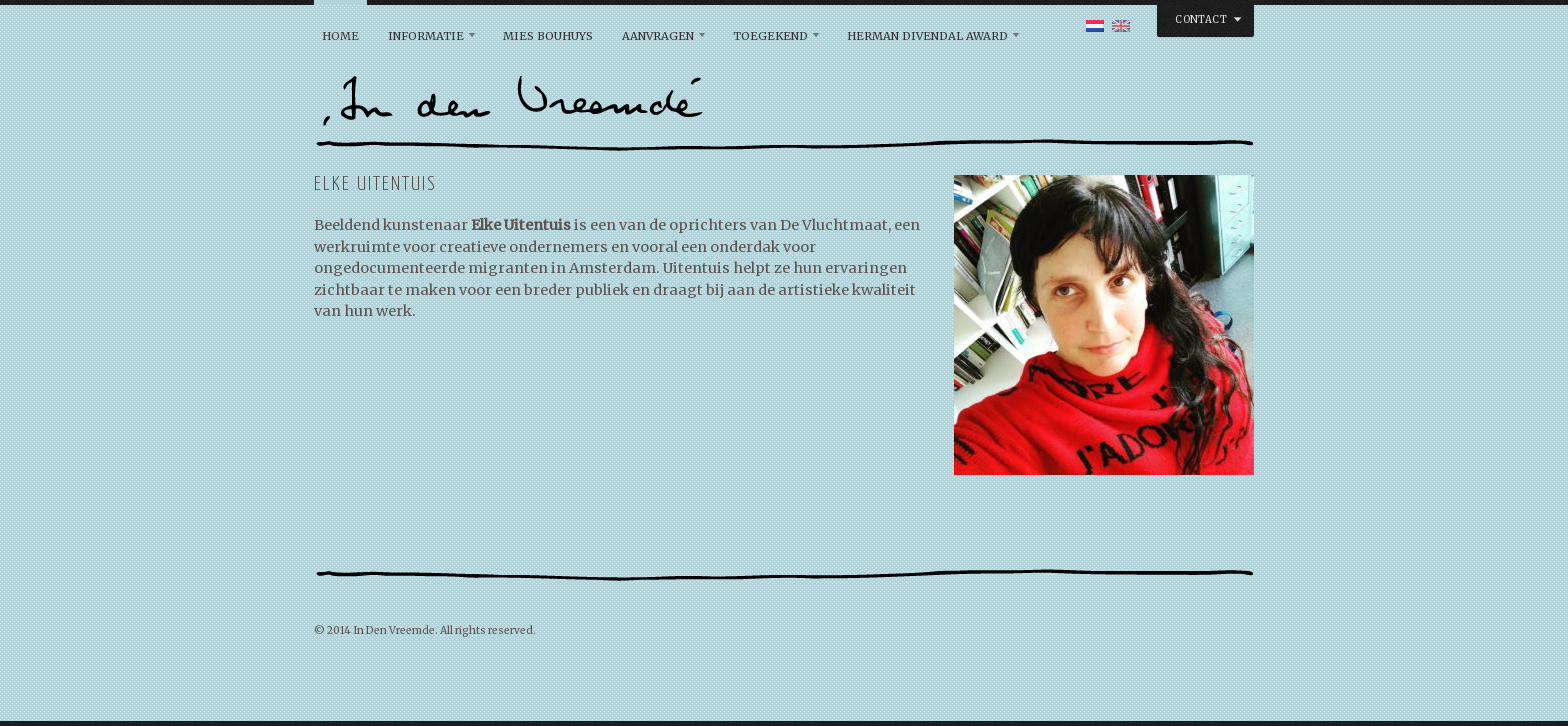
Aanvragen (658, 36)
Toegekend (770, 36)
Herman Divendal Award (927, 36)
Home (340, 36)
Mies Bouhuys (548, 36)
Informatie (426, 36)
